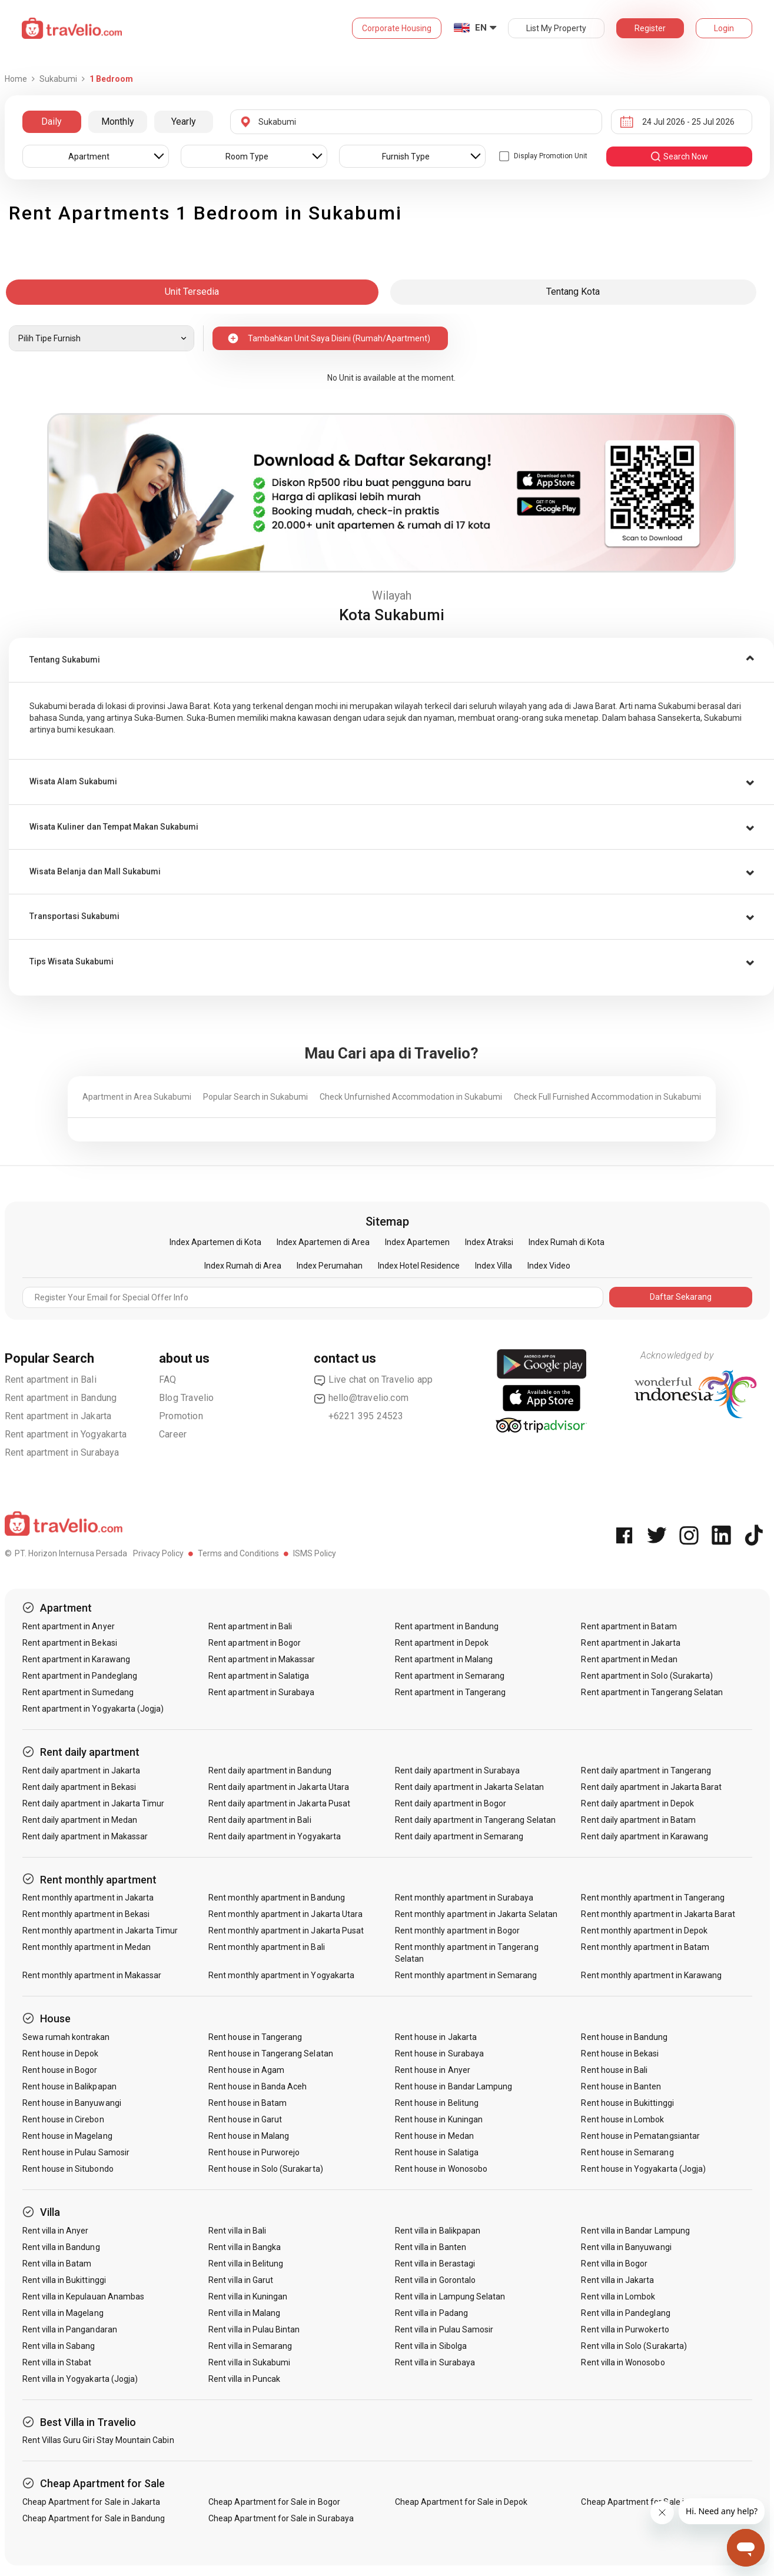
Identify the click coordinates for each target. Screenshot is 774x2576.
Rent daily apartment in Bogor (450, 1803)
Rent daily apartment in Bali (259, 1820)
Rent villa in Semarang (250, 2346)
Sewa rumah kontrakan (66, 2037)
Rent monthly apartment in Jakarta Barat (658, 1914)
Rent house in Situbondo (68, 2169)
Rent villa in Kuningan (247, 2296)
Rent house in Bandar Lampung (453, 2086)
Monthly (117, 121)
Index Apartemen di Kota (215, 1242)
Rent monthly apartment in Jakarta (88, 1897)
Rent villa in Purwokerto (625, 2329)
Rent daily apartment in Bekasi (79, 1787)
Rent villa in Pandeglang (625, 2313)
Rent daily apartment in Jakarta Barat (651, 1787)
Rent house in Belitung (437, 2103)
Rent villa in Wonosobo (623, 2362)
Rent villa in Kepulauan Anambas (83, 2296)
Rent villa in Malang (244, 2313)
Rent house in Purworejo (254, 2152)
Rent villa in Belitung (245, 2263)
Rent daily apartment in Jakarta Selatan (469, 1787)
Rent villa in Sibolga (431, 2346)
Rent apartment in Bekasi (69, 1643)
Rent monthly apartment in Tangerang (653, 1897)
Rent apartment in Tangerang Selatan (652, 1692)
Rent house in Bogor (60, 2070)
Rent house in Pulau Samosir (75, 2152)
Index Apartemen (417, 1242)
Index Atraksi (489, 1242)
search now (679, 156)
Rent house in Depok (60, 2053)
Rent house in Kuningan (439, 2119)
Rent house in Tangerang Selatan (270, 2053)
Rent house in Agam (246, 2070)
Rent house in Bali (614, 2070)
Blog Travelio (186, 1397)
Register (650, 28)
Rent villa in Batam (57, 2263)
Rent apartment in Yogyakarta (66, 1434)
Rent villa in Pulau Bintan (254, 2329)
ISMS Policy (314, 1553)
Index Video (548, 1265)
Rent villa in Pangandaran (69, 2329)
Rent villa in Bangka (244, 2247)
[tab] (391, 660)
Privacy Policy (158, 1553)
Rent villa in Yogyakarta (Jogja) (80, 2379)
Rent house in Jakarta (436, 2037)
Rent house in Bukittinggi (627, 2103)
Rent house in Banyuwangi (71, 2103)
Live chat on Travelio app (373, 1380)
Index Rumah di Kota (566, 1242)
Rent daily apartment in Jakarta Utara (278, 1787)
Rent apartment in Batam (628, 1626)
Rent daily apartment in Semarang (459, 1836)
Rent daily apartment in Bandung (269, 1770)
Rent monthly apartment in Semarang (466, 1975)
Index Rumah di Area (242, 1265)
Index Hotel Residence (419, 1265)
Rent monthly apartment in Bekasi (86, 1914)
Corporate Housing (396, 28)
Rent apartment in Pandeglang (79, 1675)
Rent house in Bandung (624, 2037)
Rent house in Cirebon (63, 2119)
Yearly (183, 121)
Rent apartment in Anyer (68, 1626)
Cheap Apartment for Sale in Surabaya (281, 2518)
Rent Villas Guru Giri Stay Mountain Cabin (98, 2440)
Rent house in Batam (247, 2103)
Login (724, 28)
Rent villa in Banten (430, 2247)
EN (481, 27)
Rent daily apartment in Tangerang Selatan (475, 1820)
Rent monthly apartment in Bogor (457, 1930)
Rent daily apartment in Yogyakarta (274, 1836)
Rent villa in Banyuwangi (626, 2247)
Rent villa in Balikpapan (437, 2230)
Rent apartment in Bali (51, 1379)
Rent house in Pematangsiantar (640, 2136)
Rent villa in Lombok (618, 2296)
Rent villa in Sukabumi (249, 2362)
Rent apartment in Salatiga (258, 1675)
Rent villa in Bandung (61, 2247)
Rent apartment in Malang (444, 1659)
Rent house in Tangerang (255, 2037)
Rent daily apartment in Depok (637, 1803)
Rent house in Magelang (67, 2136)
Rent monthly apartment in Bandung (276, 1897)
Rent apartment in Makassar (261, 1659)
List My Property (556, 28)
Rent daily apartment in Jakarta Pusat (279, 1803)
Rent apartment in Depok (442, 1643)
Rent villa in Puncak (244, 2379)
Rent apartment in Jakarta (58, 1416)
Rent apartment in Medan (629, 1659)
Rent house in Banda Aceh (257, 2086)
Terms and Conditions (238, 1553)
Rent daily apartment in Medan (79, 1820)
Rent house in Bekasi (620, 2053)
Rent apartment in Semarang (449, 1675)
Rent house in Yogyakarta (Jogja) (643, 2169)
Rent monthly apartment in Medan (86, 1947)
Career (173, 1434)
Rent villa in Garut (240, 2280)
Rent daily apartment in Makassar (85, 1836)
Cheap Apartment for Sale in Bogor (274, 2502)
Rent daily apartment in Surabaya (457, 1770)
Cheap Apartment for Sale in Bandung (93, 2518)
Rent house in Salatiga (437, 2152)
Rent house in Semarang (627, 2152)
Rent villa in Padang (431, 2313)
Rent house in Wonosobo (441, 2169)
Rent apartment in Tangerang (450, 1692)
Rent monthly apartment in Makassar (92, 1975)
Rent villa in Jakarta (617, 2280)
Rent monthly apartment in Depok (644, 1930)
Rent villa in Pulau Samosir (444, 2329)
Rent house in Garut (245, 2119)
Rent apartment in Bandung (61, 1397)
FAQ (168, 1379)
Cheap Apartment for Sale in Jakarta (91, 2502)
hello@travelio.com (361, 1398)
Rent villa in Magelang (63, 2313)
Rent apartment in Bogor (254, 1643)
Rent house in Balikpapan (69, 2086)
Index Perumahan (330, 1265)
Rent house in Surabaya (439, 2053)
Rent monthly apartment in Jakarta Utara (285, 1914)
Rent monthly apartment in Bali (266, 1947)
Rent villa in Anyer (55, 2230)
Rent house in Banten (621, 2086)
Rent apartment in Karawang (76, 1659)
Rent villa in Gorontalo (435, 2280)
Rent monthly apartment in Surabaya (464, 1897)
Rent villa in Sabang (58, 2346)
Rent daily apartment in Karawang (644, 1836)
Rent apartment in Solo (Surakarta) (647, 1675)
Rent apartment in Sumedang (78, 1692)
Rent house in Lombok (622, 2119)
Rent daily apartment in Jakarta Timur (93, 1803)
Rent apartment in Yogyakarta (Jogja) (93, 1708)
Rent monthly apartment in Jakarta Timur (100, 1930)
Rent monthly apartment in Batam (645, 1947)
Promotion (181, 1416)
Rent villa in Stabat (57, 2362)
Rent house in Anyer (432, 2070)
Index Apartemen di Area (323, 1242)
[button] (391, 660)
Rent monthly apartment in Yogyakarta (281, 1975)
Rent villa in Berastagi (435, 2263)
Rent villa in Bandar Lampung (635, 2230)
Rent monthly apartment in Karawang (651, 1975)
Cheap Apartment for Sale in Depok (461, 2502)
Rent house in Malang (248, 2136)
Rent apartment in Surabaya (62, 1452)
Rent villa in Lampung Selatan (450, 2296)
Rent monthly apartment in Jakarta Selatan (476, 1914)
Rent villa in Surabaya (435, 2362)
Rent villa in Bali (237, 2230)
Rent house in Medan (434, 2136)
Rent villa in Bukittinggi (64, 2280)
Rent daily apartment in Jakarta (81, 1770)
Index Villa (493, 1265)
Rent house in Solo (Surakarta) (265, 2169)
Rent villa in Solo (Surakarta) (634, 2346)
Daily (51, 121)
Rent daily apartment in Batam (638, 1820)
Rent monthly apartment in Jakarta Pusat (286, 1930)
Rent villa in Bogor (614, 2263)
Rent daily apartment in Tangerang (646, 1770)
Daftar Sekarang (681, 1297)
